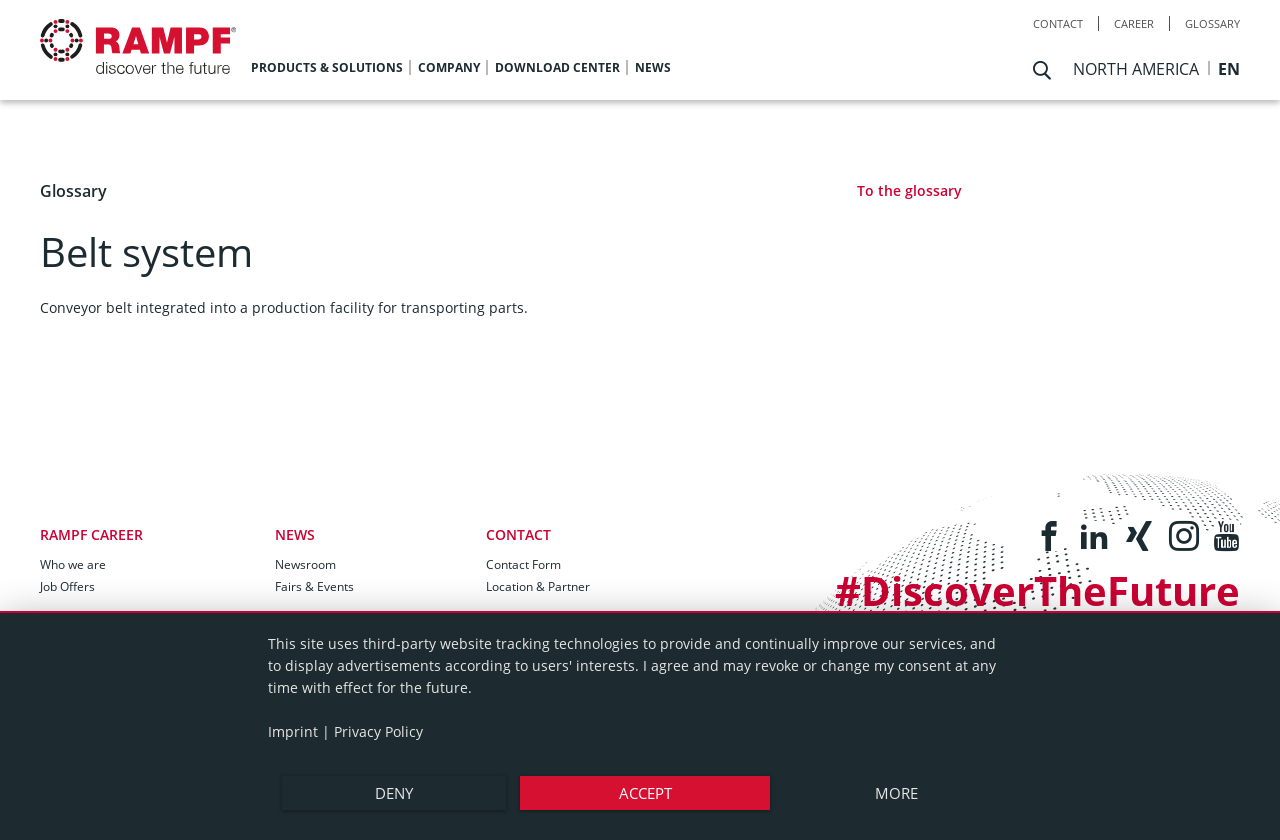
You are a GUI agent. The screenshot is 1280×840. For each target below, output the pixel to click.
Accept (645, 793)
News (295, 534)
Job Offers (67, 586)
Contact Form (523, 564)
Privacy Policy (378, 731)
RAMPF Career (91, 534)
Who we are (73, 564)
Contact (1058, 23)
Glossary (1212, 23)
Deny (394, 793)
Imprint (293, 731)
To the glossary (909, 190)
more (896, 793)
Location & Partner (538, 586)
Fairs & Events (314, 586)
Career (1134, 23)
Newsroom (305, 564)
